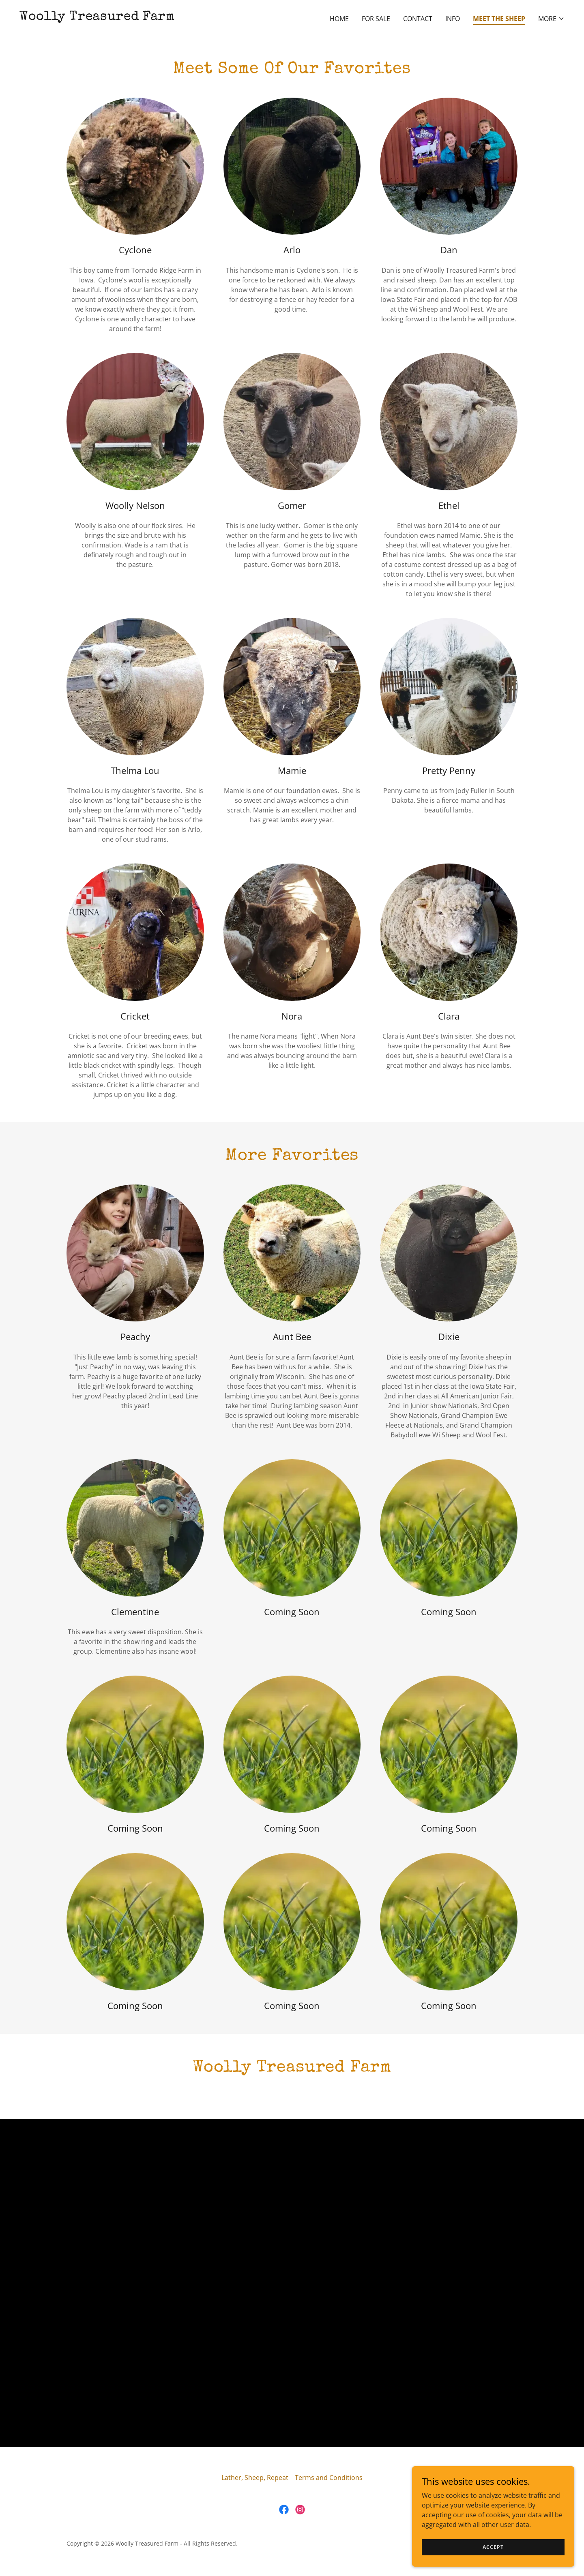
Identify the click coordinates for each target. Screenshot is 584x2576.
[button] (551, 19)
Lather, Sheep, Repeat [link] (254, 2477)
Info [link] (452, 18)
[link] (96, 17)
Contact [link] (417, 18)
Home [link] (339, 18)
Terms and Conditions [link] (329, 2477)
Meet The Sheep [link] (499, 18)
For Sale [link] (376, 18)
